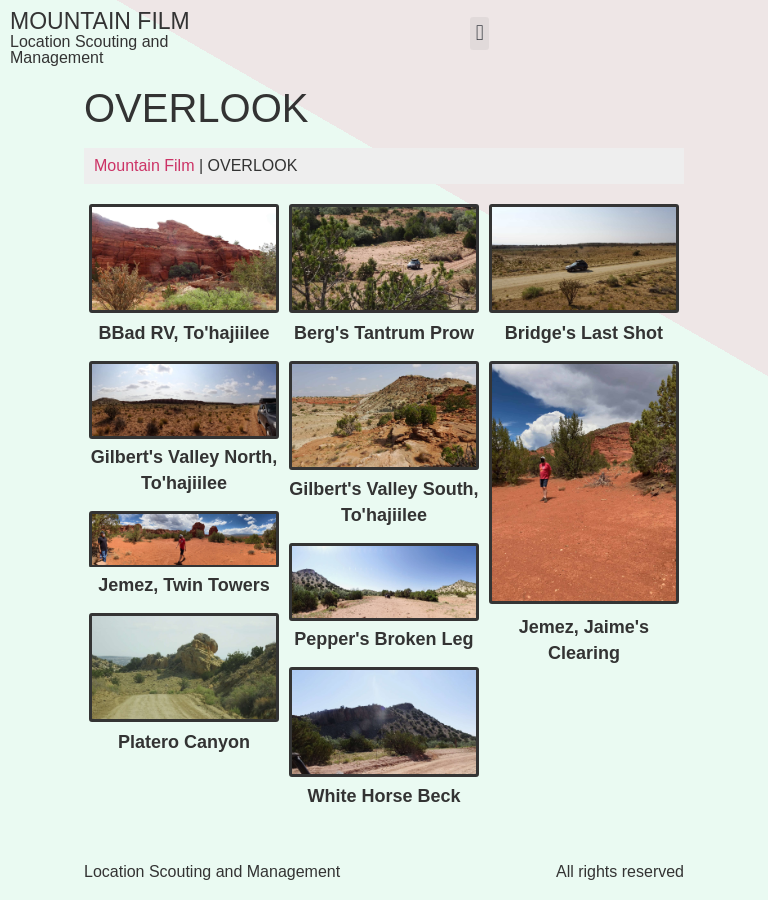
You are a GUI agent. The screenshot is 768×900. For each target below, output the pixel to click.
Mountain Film (100, 21)
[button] (479, 33)
